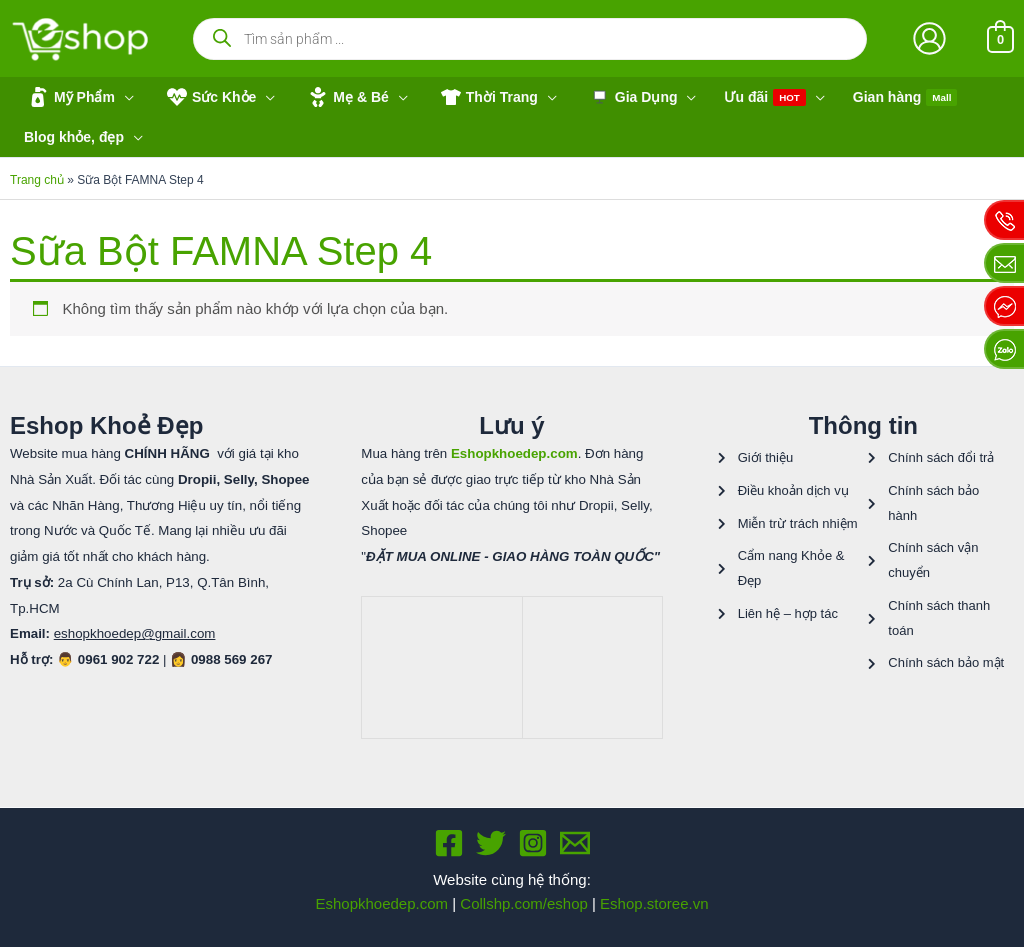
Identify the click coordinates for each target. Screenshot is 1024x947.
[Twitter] (491, 843)
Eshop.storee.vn (654, 903)
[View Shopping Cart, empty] (1000, 38)
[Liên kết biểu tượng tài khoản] (929, 38)
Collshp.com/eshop (524, 903)
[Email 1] (575, 843)
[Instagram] (533, 843)
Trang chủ (37, 180)
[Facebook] (449, 843)
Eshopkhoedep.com (381, 903)
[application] (124, 97)
